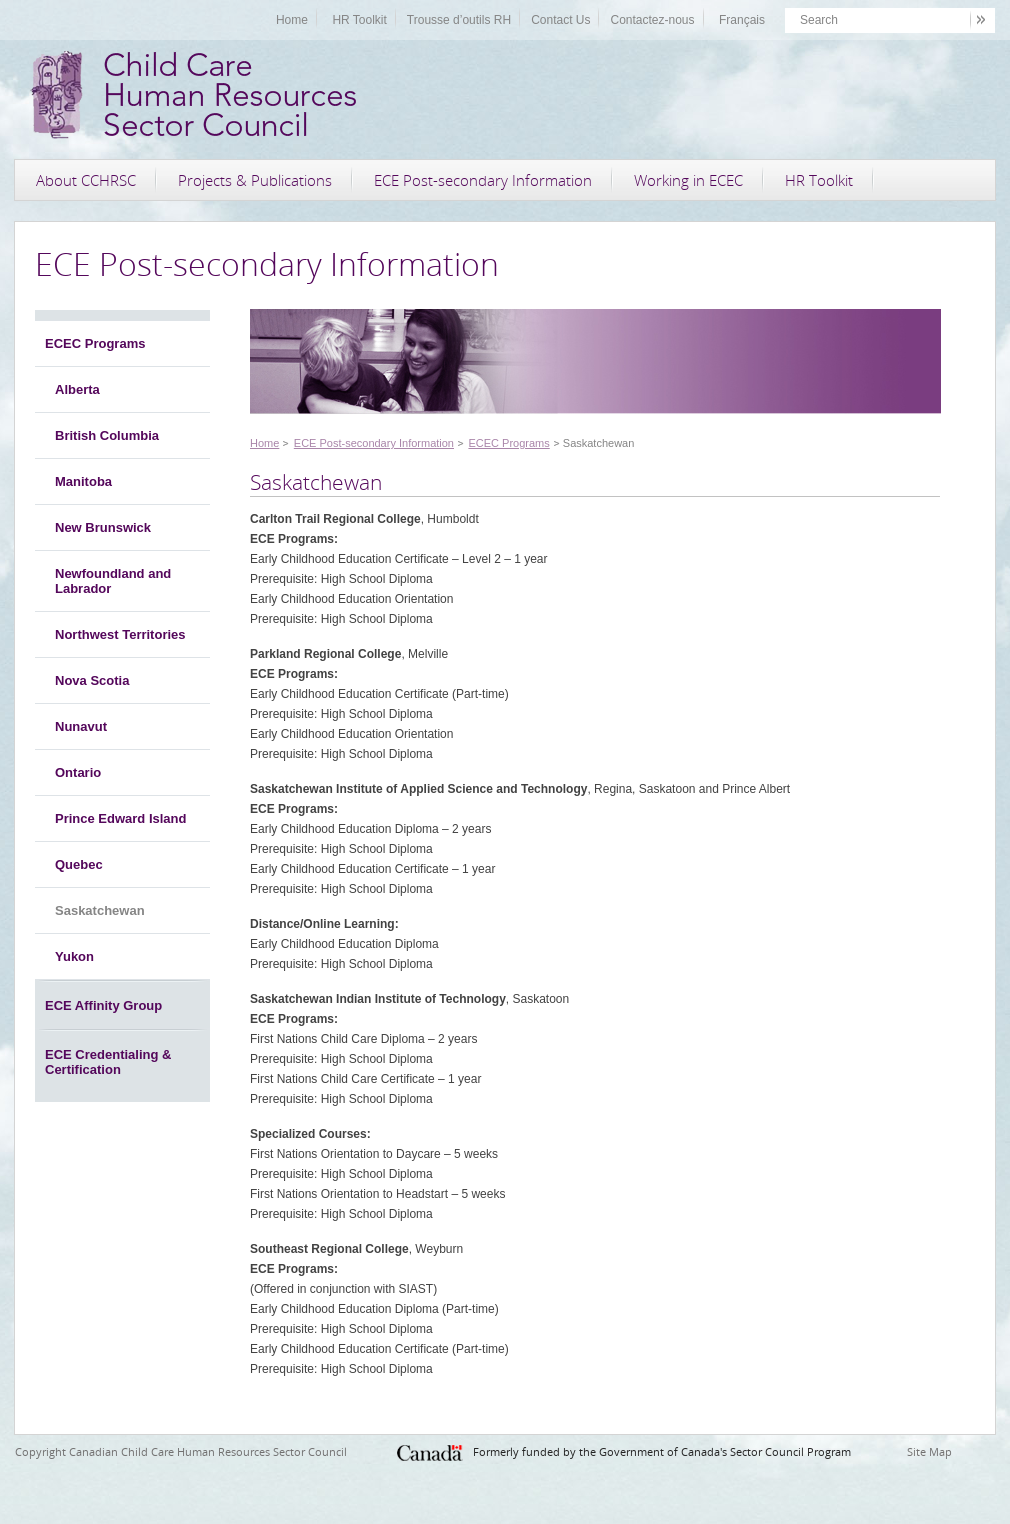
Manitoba (83, 481)
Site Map (929, 1451)
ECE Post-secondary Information (483, 180)
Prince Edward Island (121, 818)
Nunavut (81, 726)
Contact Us (560, 20)
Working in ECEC (688, 180)
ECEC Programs (95, 343)
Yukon (74, 956)
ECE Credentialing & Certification (108, 1062)
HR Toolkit (359, 20)
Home (292, 20)
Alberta (77, 389)
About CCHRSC (86, 180)
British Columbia (107, 435)
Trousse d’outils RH (459, 20)
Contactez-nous (652, 20)
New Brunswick (103, 527)
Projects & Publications (255, 180)
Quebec (79, 864)
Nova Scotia (92, 680)
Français (742, 20)
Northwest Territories (120, 634)
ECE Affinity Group (103, 1005)
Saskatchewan (100, 910)
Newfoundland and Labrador (113, 581)
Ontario (78, 772)
